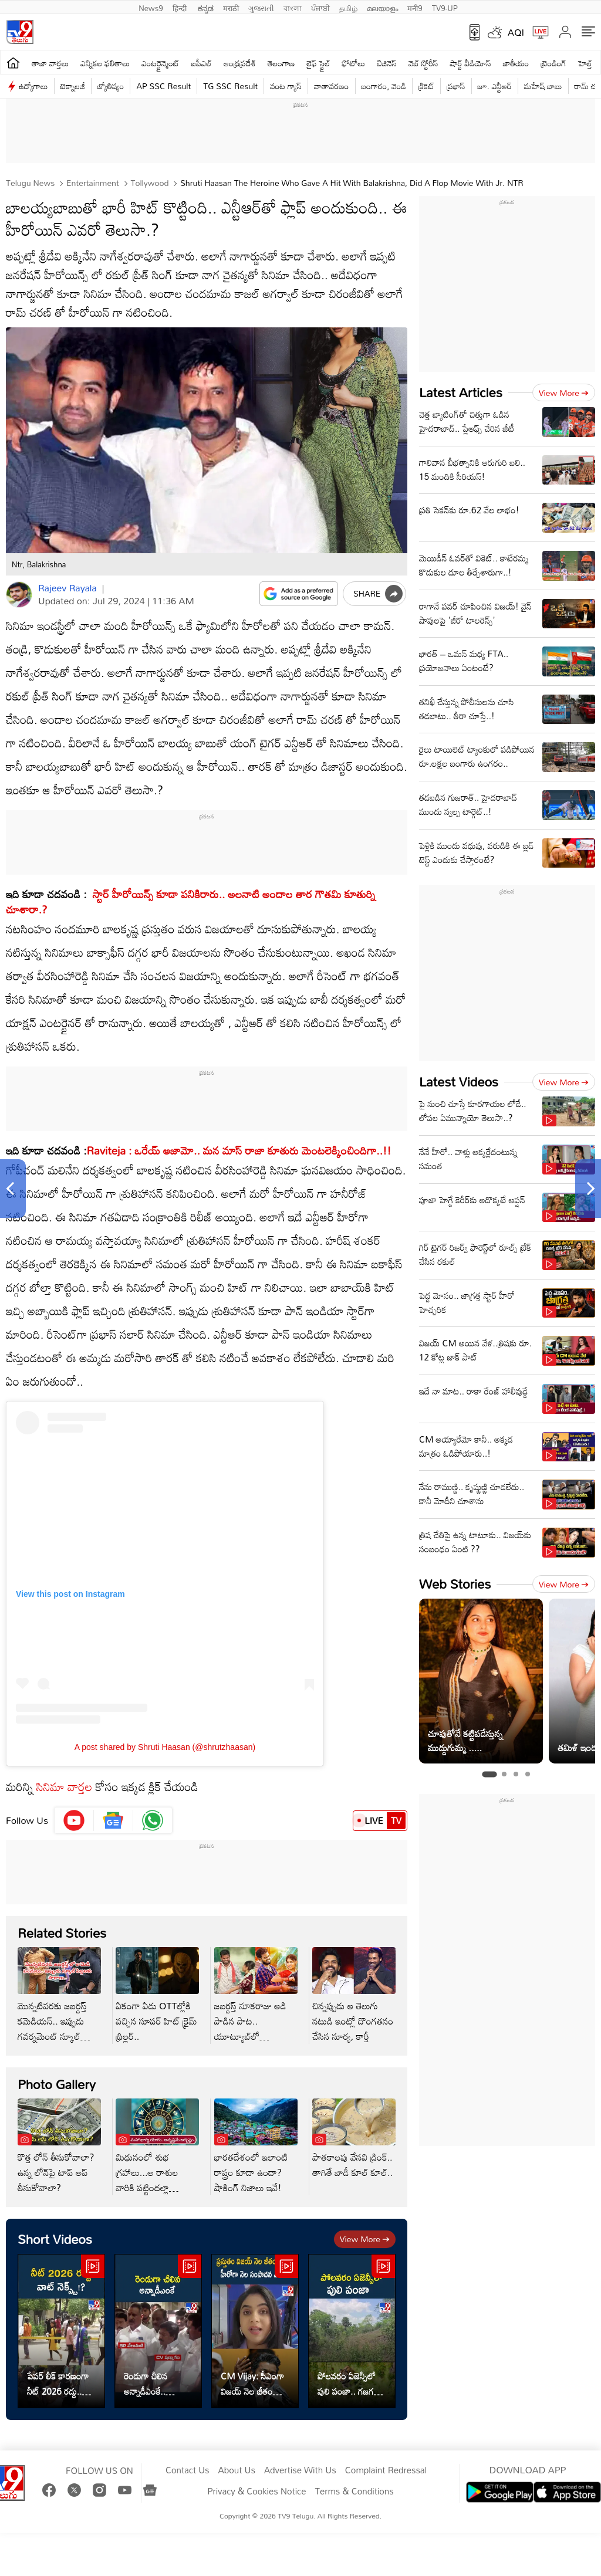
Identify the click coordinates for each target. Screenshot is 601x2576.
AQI (516, 32)
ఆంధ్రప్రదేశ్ (240, 63)
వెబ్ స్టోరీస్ (423, 63)
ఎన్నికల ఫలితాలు (105, 63)
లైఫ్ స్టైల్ (318, 63)
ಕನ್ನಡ (206, 7)
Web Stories (455, 1583)
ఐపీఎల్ (201, 63)
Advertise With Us (300, 2470)
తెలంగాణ (281, 63)
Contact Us (188, 2470)
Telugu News (30, 183)
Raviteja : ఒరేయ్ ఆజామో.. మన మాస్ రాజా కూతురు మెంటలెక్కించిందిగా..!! (239, 1150)
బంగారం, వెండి (384, 86)
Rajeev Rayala (67, 587)
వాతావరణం (331, 86)
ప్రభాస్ (456, 86)
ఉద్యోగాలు (33, 86)
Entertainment (91, 183)
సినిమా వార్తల (64, 1786)
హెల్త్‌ (585, 63)
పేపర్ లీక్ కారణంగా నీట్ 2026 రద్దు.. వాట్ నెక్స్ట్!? (58, 2383)
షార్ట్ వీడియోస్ (470, 63)
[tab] (489, 1775)
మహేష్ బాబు (543, 86)
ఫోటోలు (354, 63)
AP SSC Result (163, 86)
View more (365, 2239)
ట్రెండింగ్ (553, 63)
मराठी (231, 7)
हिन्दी (181, 7)
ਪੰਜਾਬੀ (320, 7)
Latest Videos (458, 1081)
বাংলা (292, 7)
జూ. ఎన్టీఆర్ (495, 86)
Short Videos (55, 2239)
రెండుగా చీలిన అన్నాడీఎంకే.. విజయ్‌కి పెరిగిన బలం (157, 2383)
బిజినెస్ (387, 63)
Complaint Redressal (386, 2470)
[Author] (19, 594)
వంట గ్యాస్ (286, 86)
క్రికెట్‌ (426, 86)
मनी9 (414, 7)
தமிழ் (348, 7)
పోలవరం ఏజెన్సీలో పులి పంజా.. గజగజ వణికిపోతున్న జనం (348, 2383)
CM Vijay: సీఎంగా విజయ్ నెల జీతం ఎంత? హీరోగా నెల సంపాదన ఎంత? (252, 2383)
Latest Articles (460, 392)
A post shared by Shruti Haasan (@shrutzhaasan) (165, 1747)
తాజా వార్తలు (50, 63)
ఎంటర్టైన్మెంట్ (160, 63)
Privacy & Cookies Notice (256, 2491)
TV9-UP (445, 7)
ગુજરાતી (261, 7)
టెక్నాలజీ (72, 86)
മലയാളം (382, 7)
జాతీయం (516, 63)
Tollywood (149, 183)
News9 (151, 7)
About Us (236, 2470)
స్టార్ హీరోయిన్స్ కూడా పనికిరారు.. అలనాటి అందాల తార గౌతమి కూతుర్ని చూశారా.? (191, 901)
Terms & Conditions (354, 2491)
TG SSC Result (230, 86)
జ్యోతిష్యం (110, 86)
